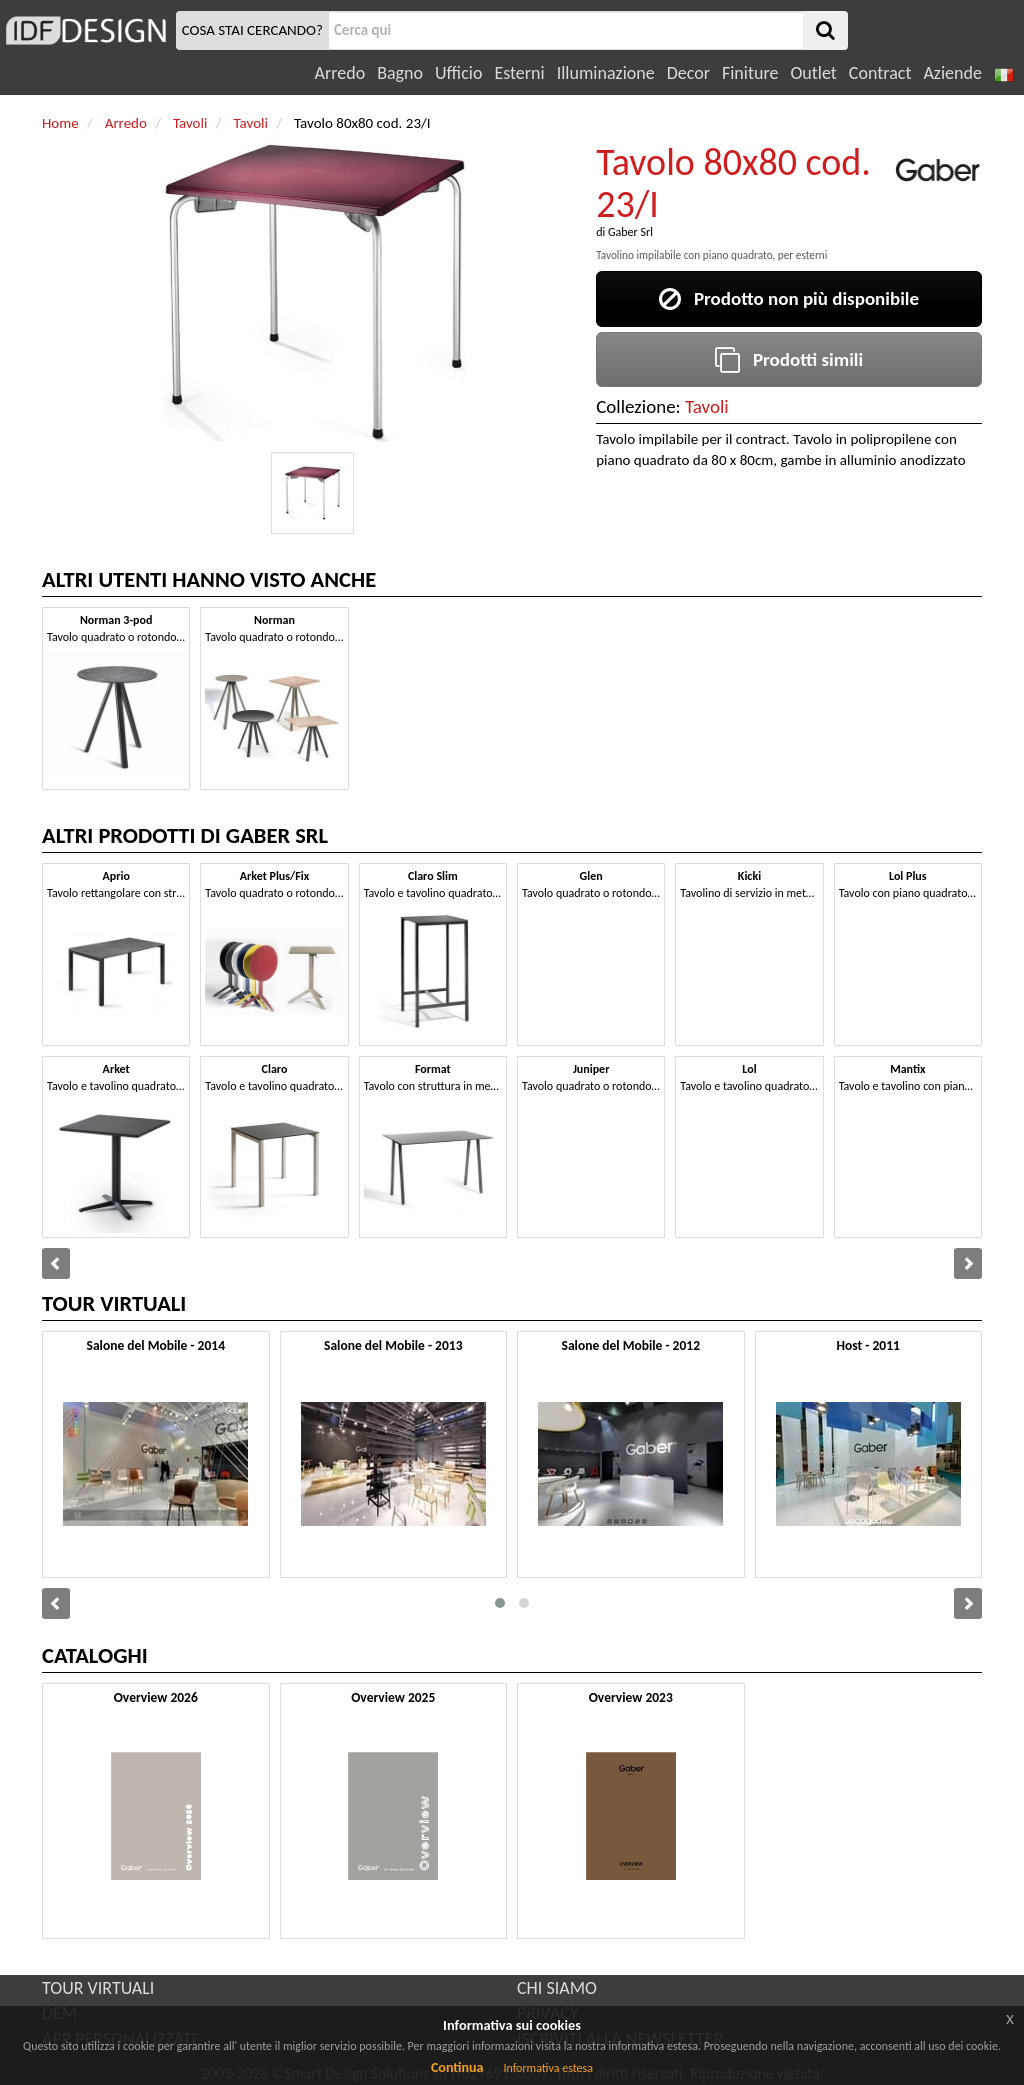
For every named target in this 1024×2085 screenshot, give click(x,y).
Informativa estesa (548, 2068)
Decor (688, 73)
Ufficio (458, 73)
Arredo (340, 73)
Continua (457, 2067)
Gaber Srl (630, 232)
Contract (880, 73)
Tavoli (707, 406)
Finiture (750, 73)
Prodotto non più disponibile (789, 298)
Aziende (952, 73)
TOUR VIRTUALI (98, 1988)
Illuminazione (606, 73)
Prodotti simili (789, 359)
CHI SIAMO (557, 1988)
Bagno (400, 73)
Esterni (519, 73)
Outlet (813, 73)
